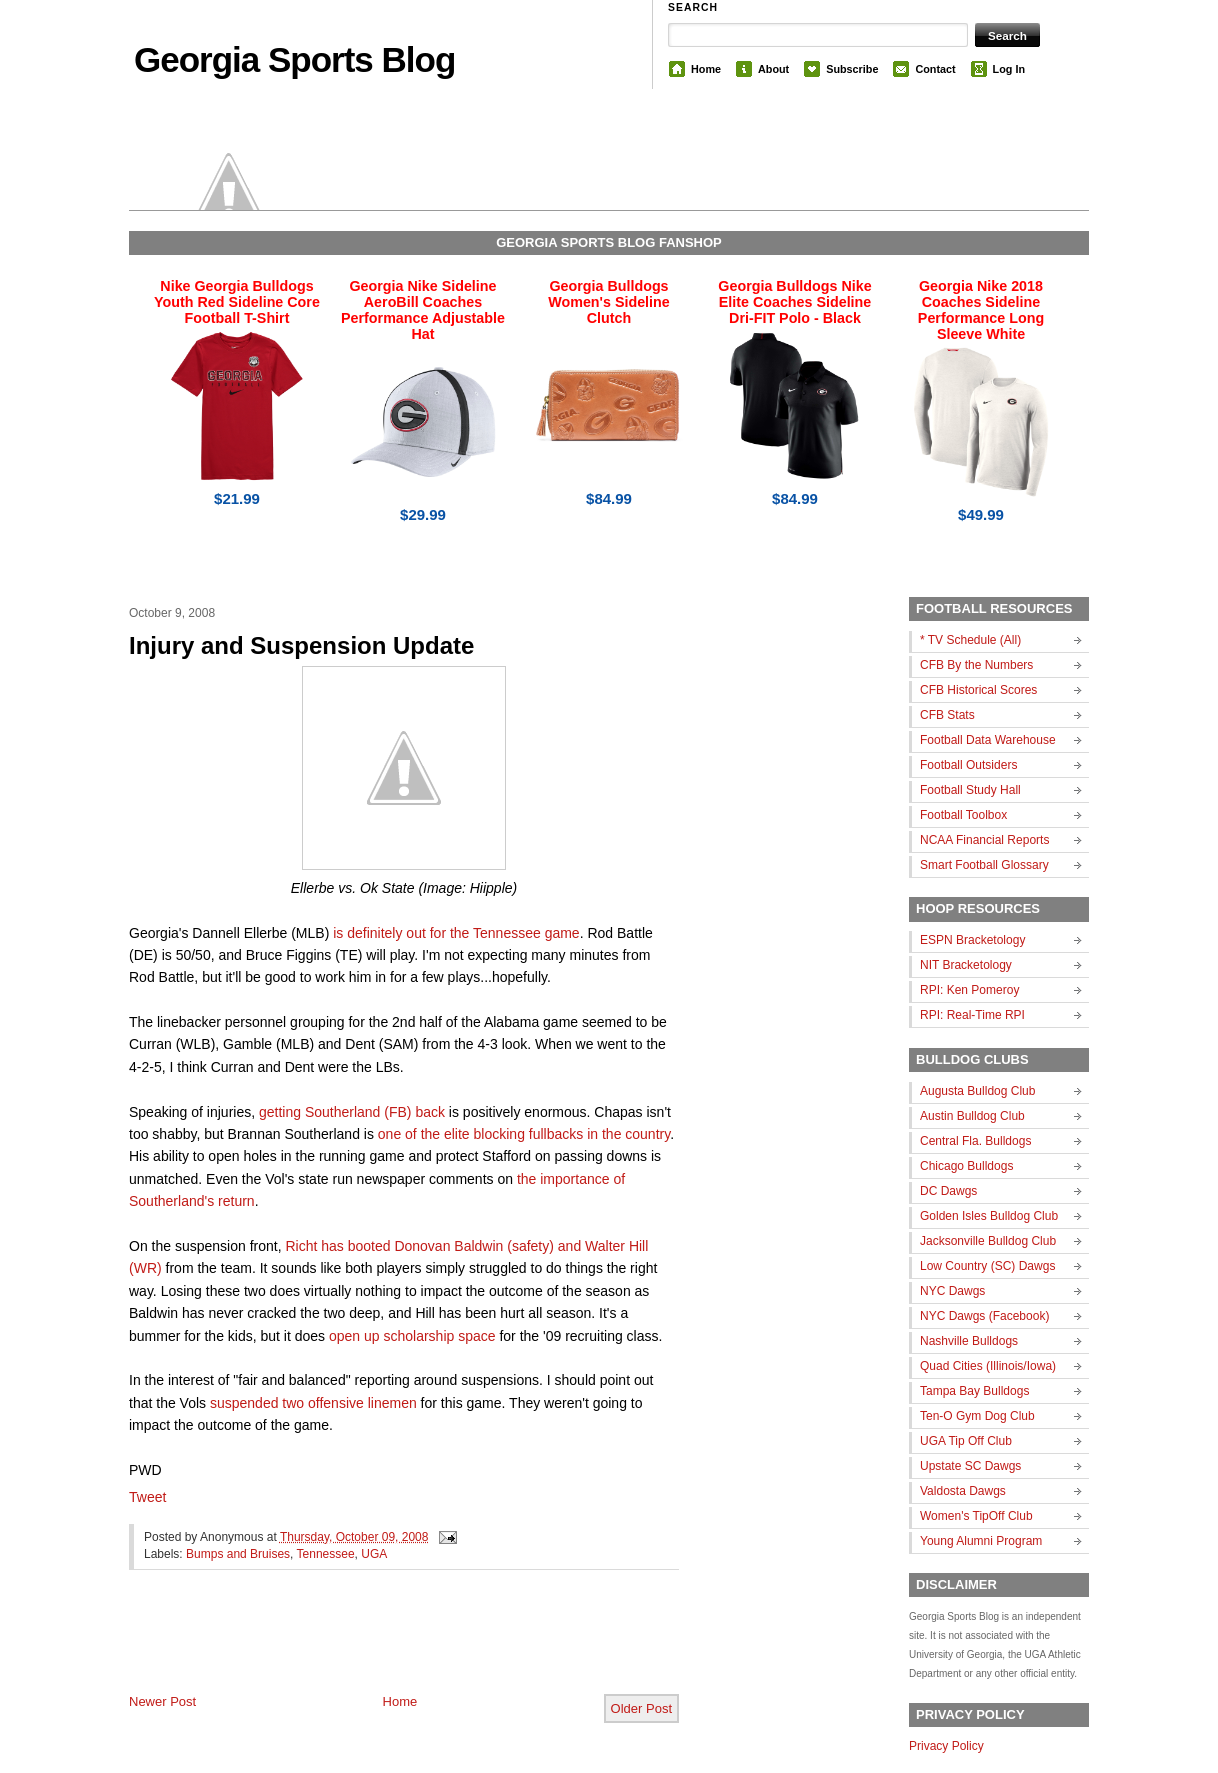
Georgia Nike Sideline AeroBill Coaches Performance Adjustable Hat (423, 310)
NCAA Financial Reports (984, 840)
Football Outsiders (968, 765)
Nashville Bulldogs (969, 1341)
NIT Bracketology (966, 965)
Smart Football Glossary (984, 865)
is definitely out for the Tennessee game (456, 933)
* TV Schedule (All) (970, 640)
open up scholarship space (412, 1336)
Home (706, 69)
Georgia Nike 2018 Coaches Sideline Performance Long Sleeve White (981, 310)
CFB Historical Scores (978, 690)
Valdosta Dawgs (963, 1491)
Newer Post (162, 1701)
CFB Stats (947, 715)
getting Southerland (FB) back (352, 1112)
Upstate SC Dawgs (970, 1466)
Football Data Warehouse (988, 740)
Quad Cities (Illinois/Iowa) (988, 1366)
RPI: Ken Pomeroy (969, 990)
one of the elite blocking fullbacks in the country (524, 1134)
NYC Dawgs (952, 1291)
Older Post (641, 1708)
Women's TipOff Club (976, 1516)
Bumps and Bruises (238, 1554)
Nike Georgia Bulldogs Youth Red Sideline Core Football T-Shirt (237, 302)
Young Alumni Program (981, 1541)
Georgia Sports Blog (294, 59)
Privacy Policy (946, 1746)
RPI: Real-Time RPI (972, 1015)
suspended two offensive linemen (313, 1403)
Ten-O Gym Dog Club (977, 1416)
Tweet (147, 1497)
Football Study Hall (970, 790)
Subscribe (852, 69)
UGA (374, 1554)
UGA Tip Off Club (966, 1441)
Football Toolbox (963, 815)
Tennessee (326, 1554)
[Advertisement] (363, 1648)
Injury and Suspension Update (301, 645)
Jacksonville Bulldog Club (988, 1241)
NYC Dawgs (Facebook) (984, 1316)
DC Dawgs (948, 1191)
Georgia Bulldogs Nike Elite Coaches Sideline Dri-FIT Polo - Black (794, 302)
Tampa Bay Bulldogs (974, 1391)
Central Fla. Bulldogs (975, 1141)
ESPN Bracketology (972, 940)
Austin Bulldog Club (972, 1116)
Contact (935, 69)
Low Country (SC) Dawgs (987, 1266)
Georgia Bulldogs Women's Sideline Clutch (609, 302)
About (773, 69)
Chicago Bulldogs (966, 1166)
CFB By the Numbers (976, 665)
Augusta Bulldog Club (977, 1091)
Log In (1009, 69)
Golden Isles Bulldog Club (989, 1216)
